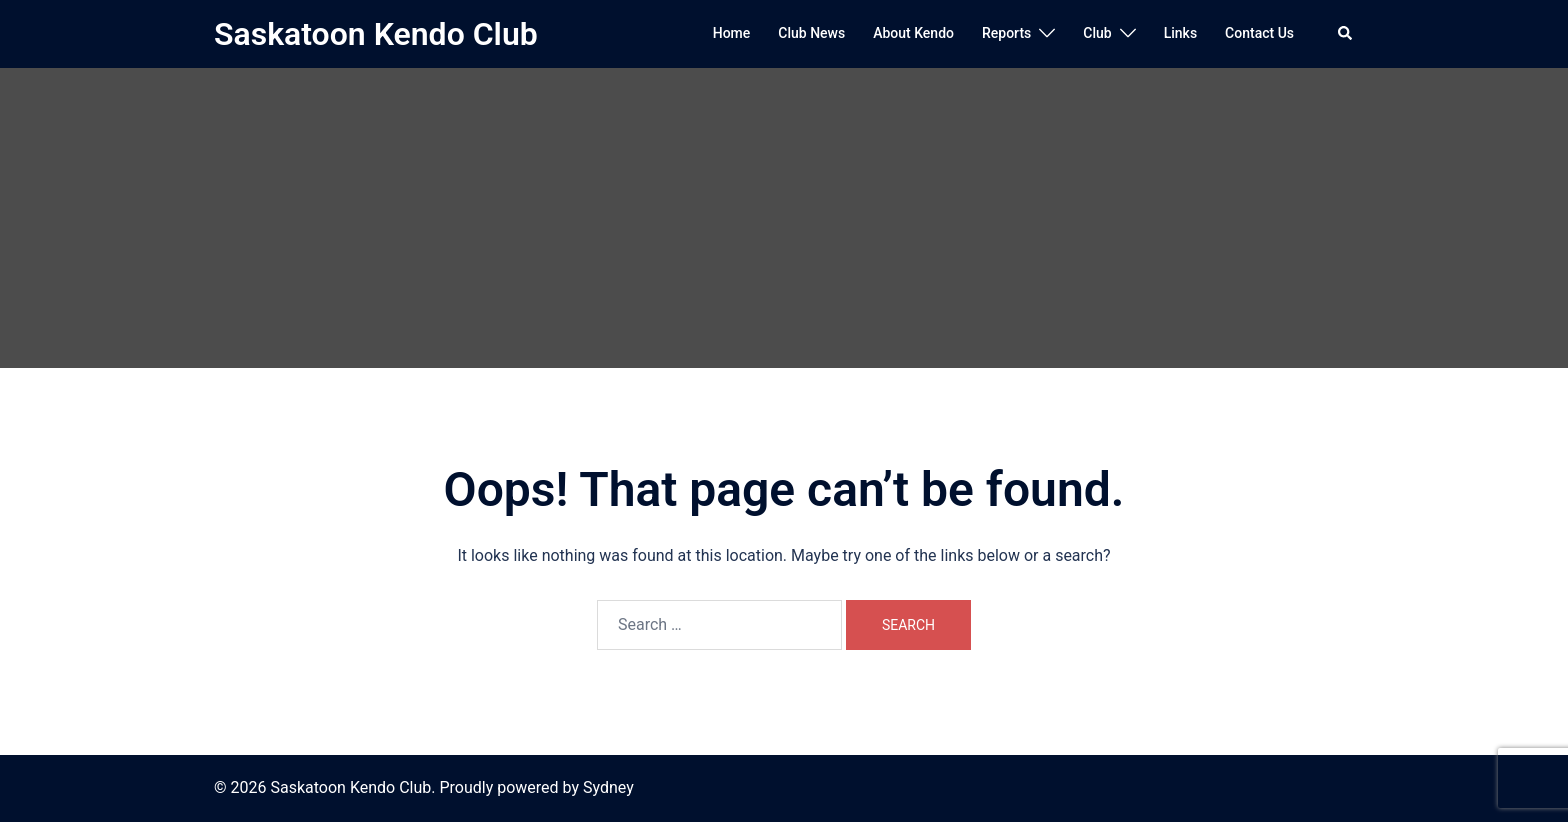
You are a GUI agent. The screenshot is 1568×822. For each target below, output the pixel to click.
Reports (1006, 33)
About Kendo (913, 33)
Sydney (608, 787)
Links (1180, 33)
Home (732, 33)
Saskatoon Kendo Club (376, 34)
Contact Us (1259, 33)
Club (1097, 33)
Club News (811, 33)
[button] (1346, 34)
